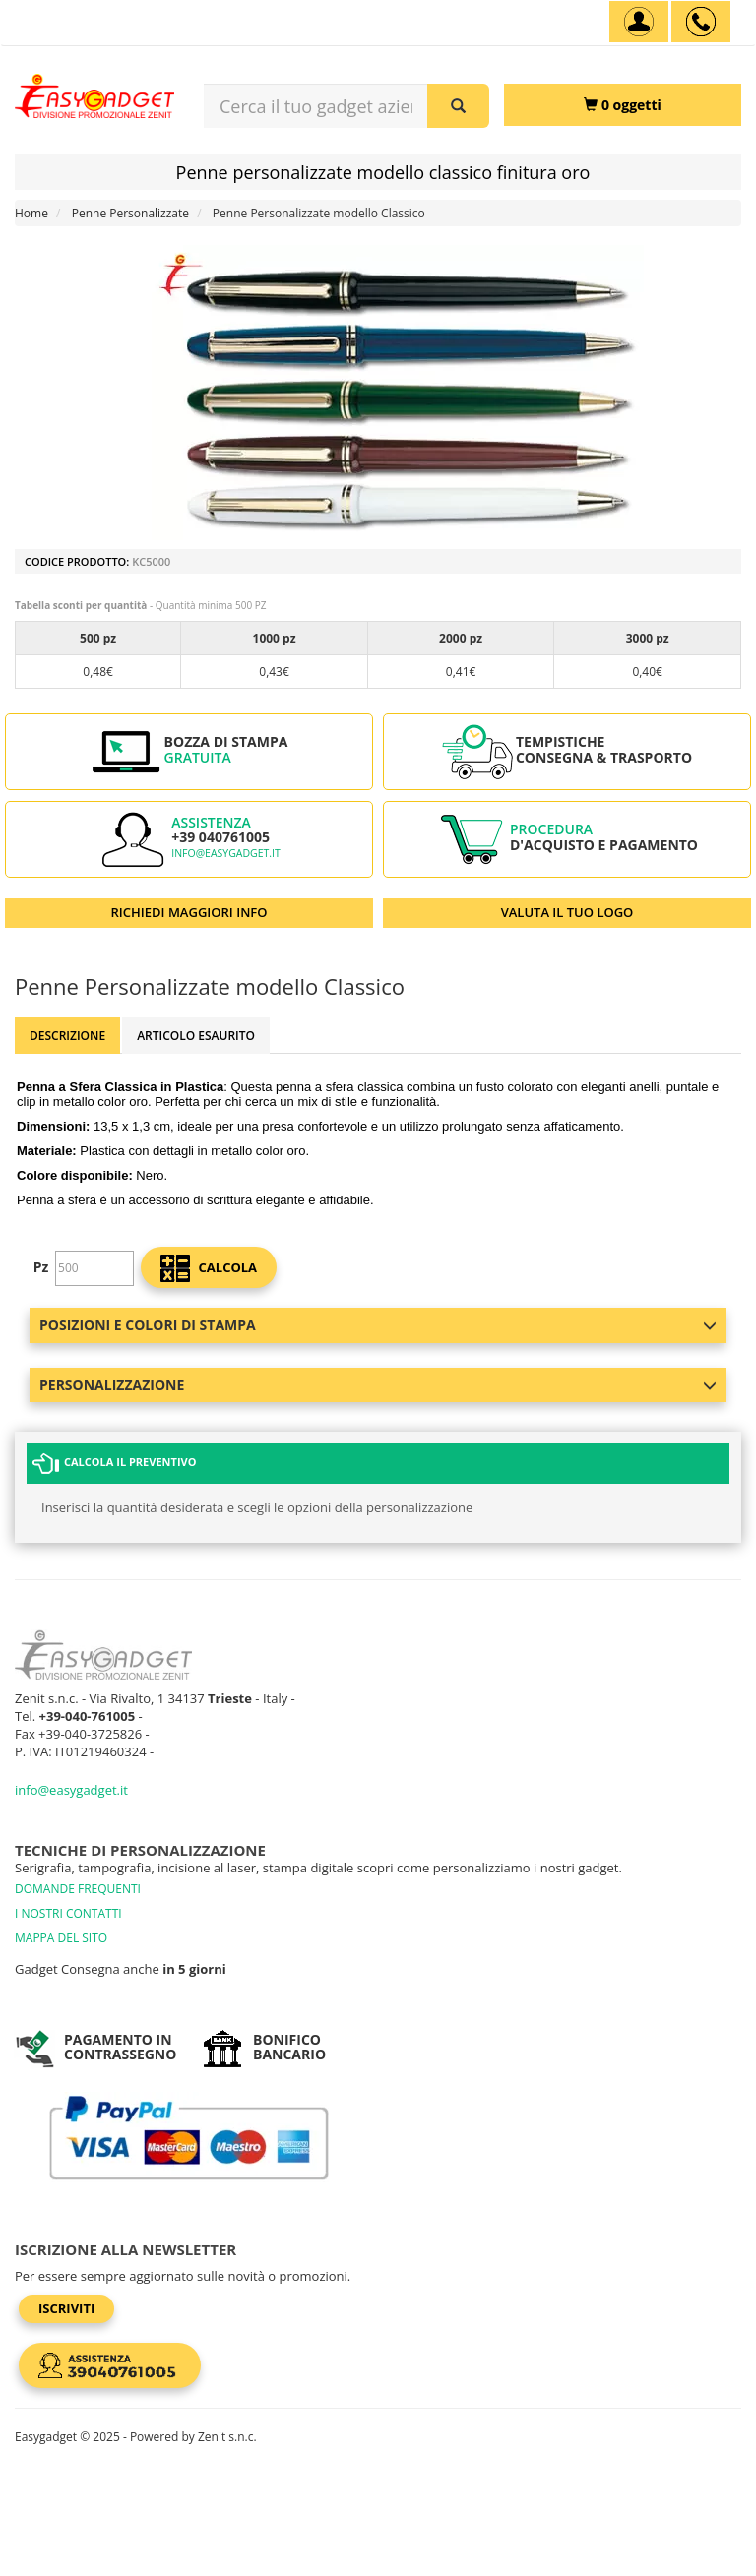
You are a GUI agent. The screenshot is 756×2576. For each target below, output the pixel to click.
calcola (208, 1268)
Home (31, 213)
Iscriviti (66, 2308)
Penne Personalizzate (130, 213)
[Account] (638, 21)
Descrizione (67, 1035)
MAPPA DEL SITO (61, 1938)
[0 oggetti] (622, 105)
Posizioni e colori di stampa (378, 1325)
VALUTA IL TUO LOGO (567, 912)
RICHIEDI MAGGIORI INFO (189, 912)
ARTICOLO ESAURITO (196, 1035)
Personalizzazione (378, 1385)
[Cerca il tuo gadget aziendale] (458, 106)
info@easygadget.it (226, 853)
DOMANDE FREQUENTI (78, 1888)
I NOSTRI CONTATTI (68, 1913)
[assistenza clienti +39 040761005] (700, 21)
